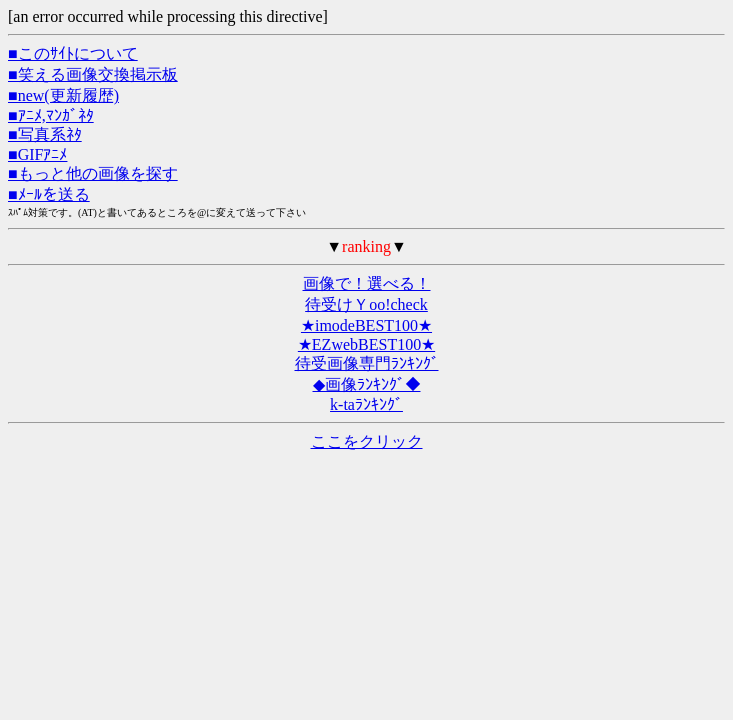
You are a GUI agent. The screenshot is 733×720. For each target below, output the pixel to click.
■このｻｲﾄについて (73, 53)
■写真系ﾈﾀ (45, 134)
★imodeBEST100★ (366, 325)
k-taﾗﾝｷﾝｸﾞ (366, 404)
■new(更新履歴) (63, 95)
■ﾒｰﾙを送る (49, 194)
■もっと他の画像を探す (93, 173)
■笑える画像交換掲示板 (93, 74)
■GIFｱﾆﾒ (37, 154)
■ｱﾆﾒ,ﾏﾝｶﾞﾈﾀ (51, 115)
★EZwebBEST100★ (366, 344)
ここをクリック (367, 441)
